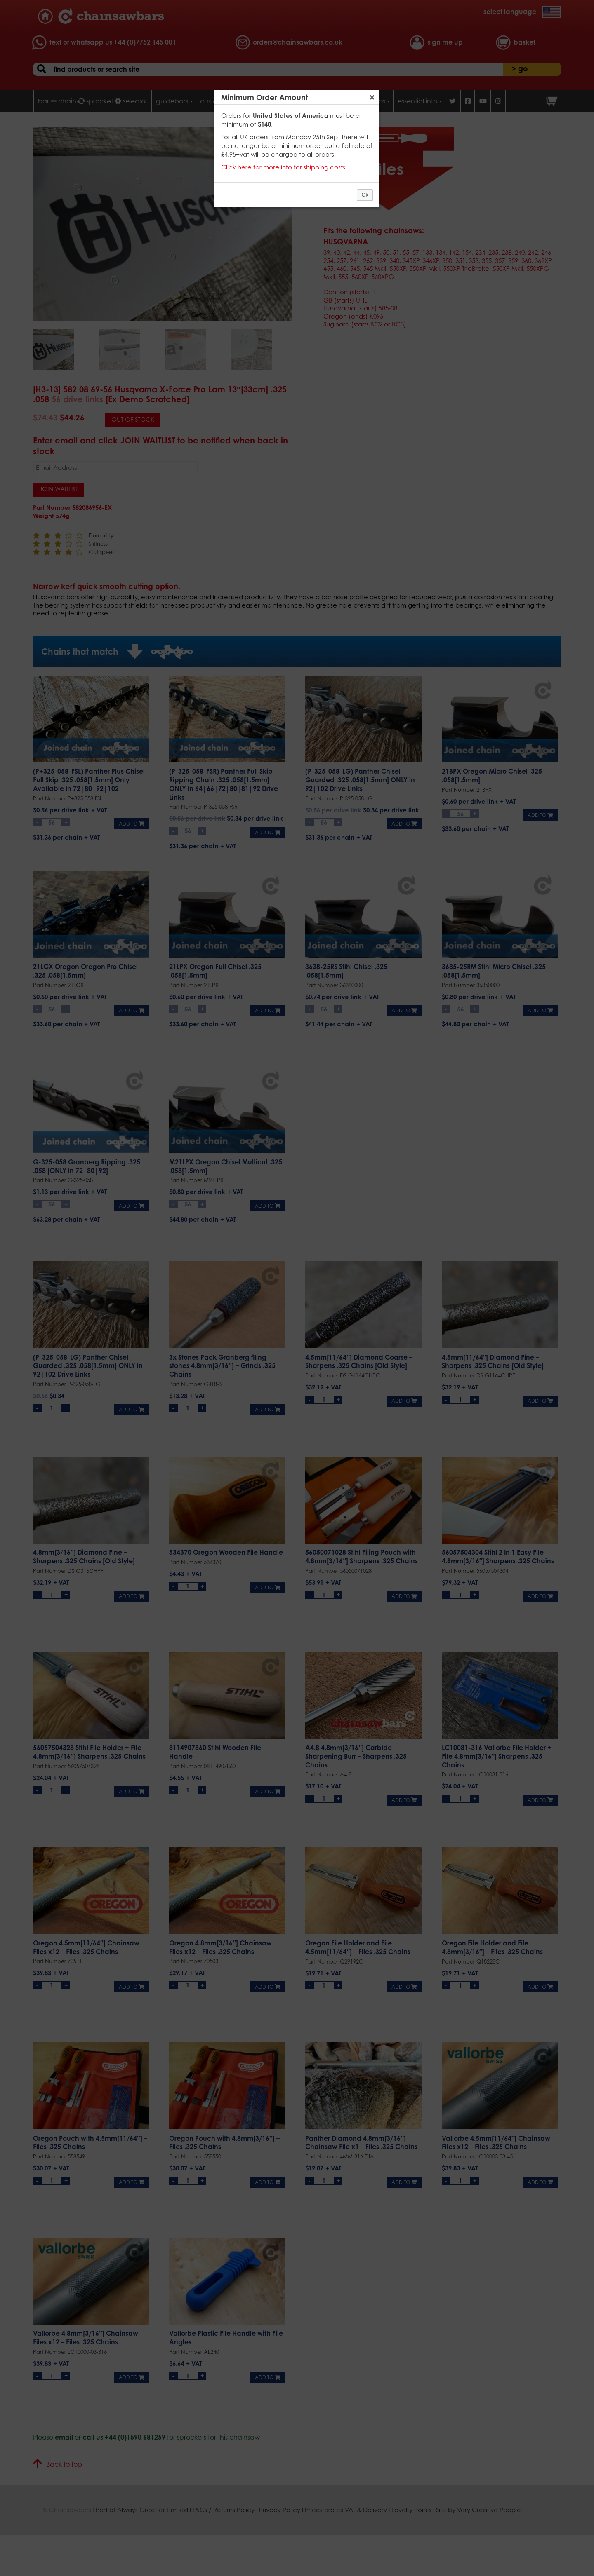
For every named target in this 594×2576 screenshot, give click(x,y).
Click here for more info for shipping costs (283, 167)
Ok (364, 195)
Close (372, 97)
